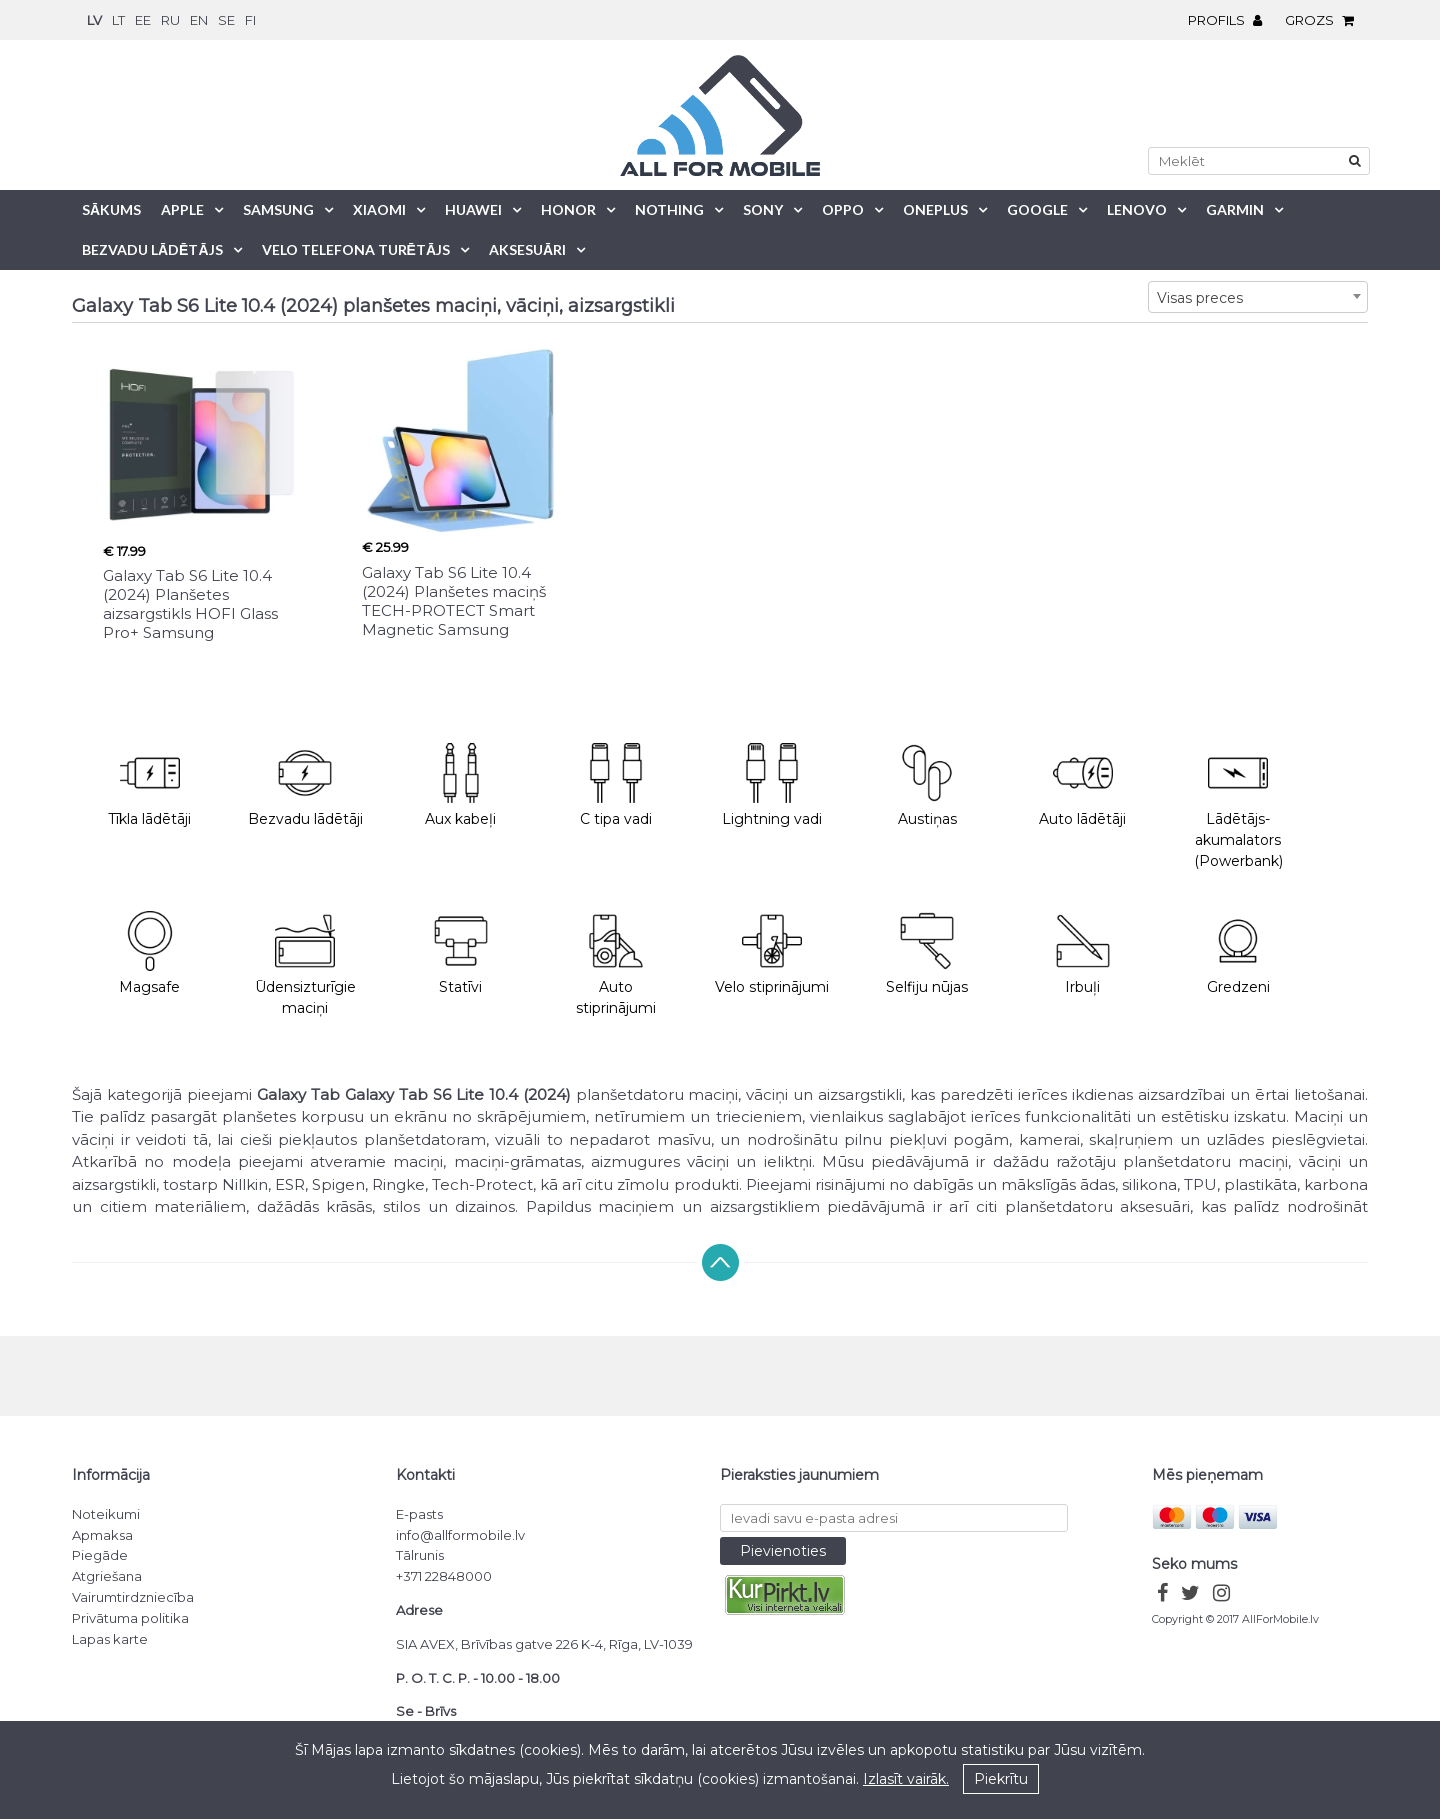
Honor (568, 209)
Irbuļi (1083, 953)
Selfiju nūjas (927, 953)
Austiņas (927, 785)
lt (118, 20)
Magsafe (149, 953)
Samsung (278, 209)
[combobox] (1258, 297)
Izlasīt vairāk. (906, 1779)
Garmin (1235, 209)
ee (143, 20)
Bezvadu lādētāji (305, 785)
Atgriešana (107, 1576)
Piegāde (100, 1555)
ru (170, 20)
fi (250, 20)
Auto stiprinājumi (616, 964)
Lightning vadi (772, 785)
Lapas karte (110, 1639)
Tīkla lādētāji (149, 785)
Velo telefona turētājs (356, 249)
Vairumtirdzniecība (133, 1597)
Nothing (669, 209)
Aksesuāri (527, 249)
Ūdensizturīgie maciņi (305, 964)
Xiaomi (379, 209)
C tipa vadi (616, 785)
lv (94, 20)
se (226, 20)
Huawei (473, 209)
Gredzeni (1238, 953)
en (199, 20)
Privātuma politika (130, 1618)
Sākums (111, 209)
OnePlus (935, 209)
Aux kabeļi (460, 785)
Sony (763, 209)
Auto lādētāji (1082, 785)
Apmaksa (102, 1535)
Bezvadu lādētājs (152, 249)
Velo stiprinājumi (772, 953)
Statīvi (461, 953)
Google (1037, 209)
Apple (182, 209)
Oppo (843, 209)
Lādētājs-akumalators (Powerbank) (1238, 806)
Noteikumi (106, 1514)
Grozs (1324, 20)
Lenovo (1137, 209)
